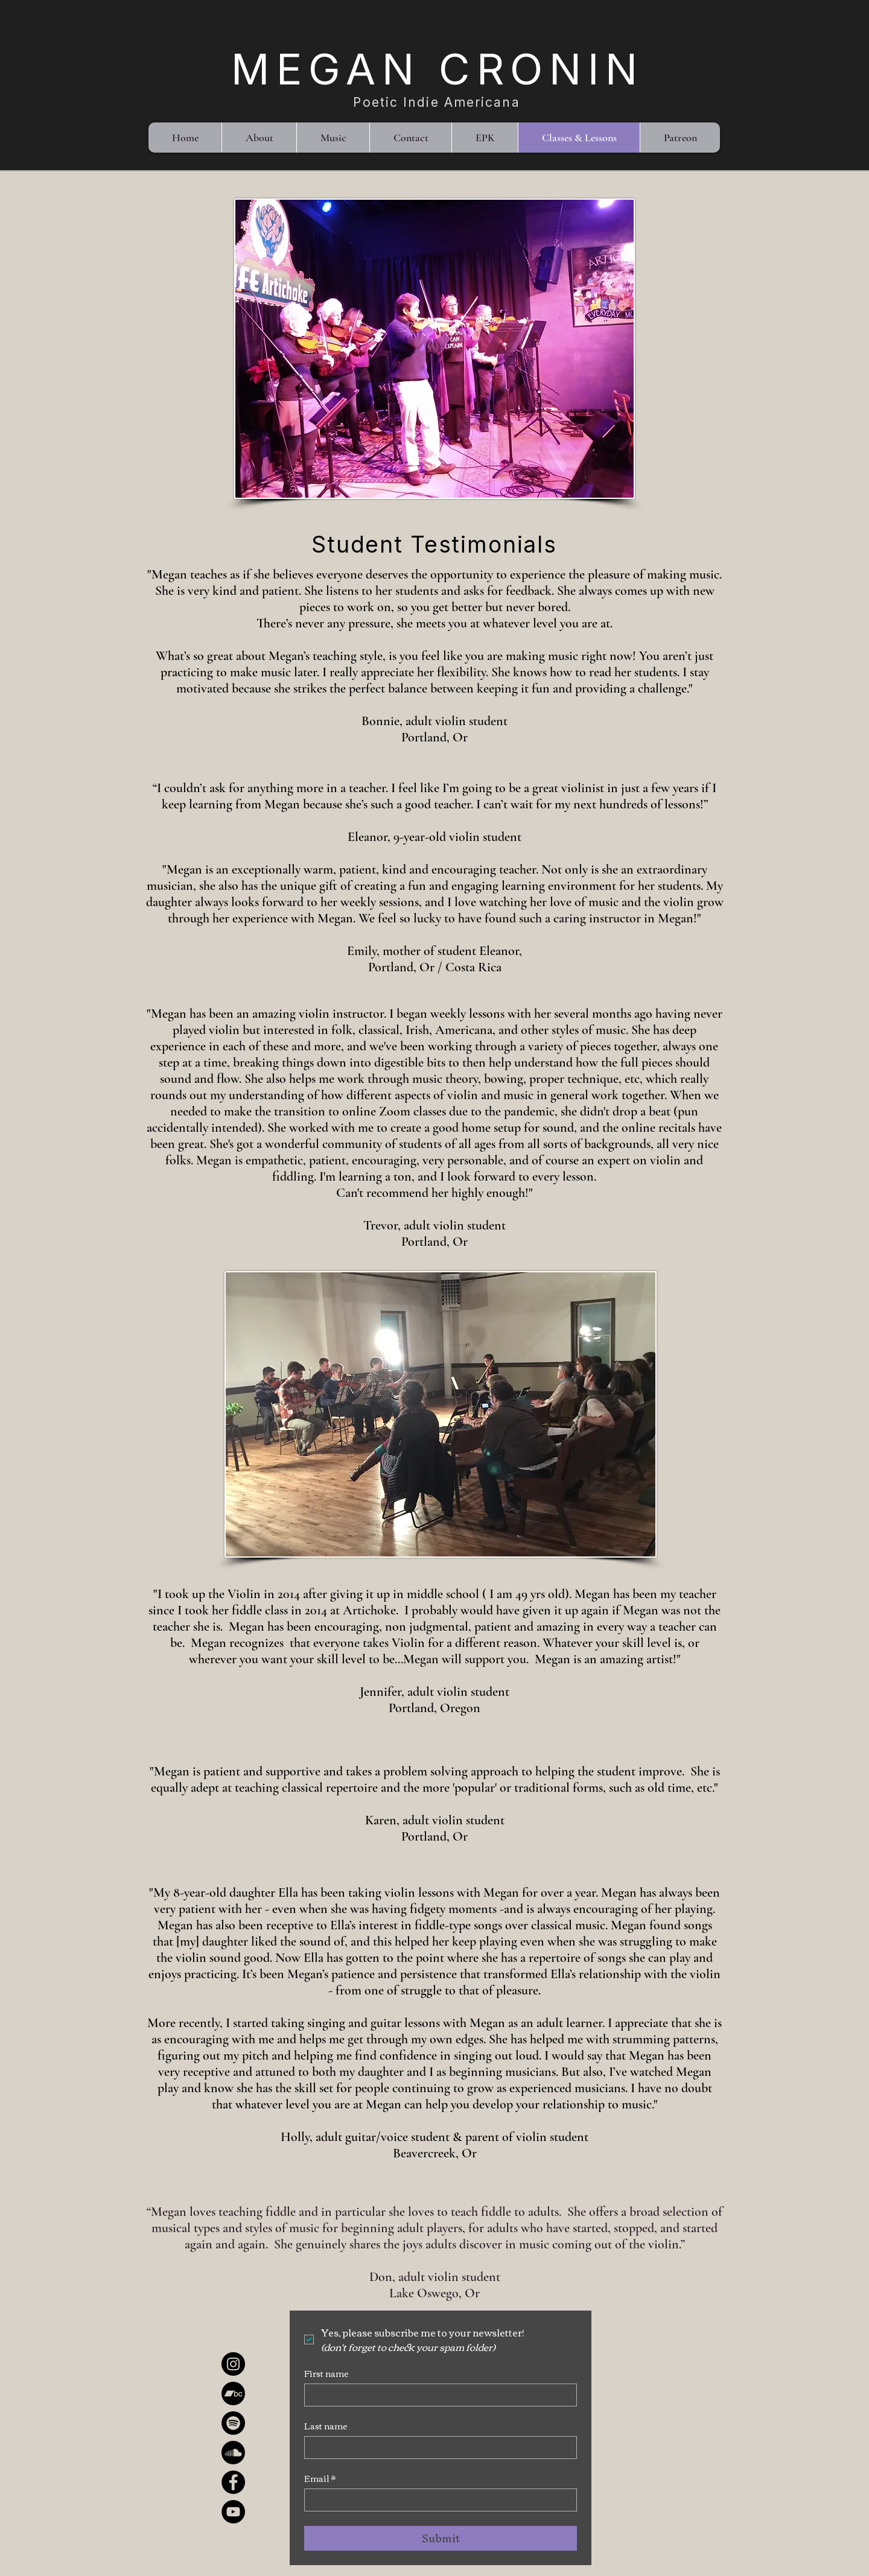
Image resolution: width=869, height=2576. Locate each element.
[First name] (437, 2395)
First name (326, 2373)
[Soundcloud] (233, 2452)
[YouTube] (233, 2512)
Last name (326, 2426)
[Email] (437, 2500)
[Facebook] (233, 2482)
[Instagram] (233, 2364)
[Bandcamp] (233, 2393)
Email (320, 2478)
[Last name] (437, 2447)
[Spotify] (233, 2423)
